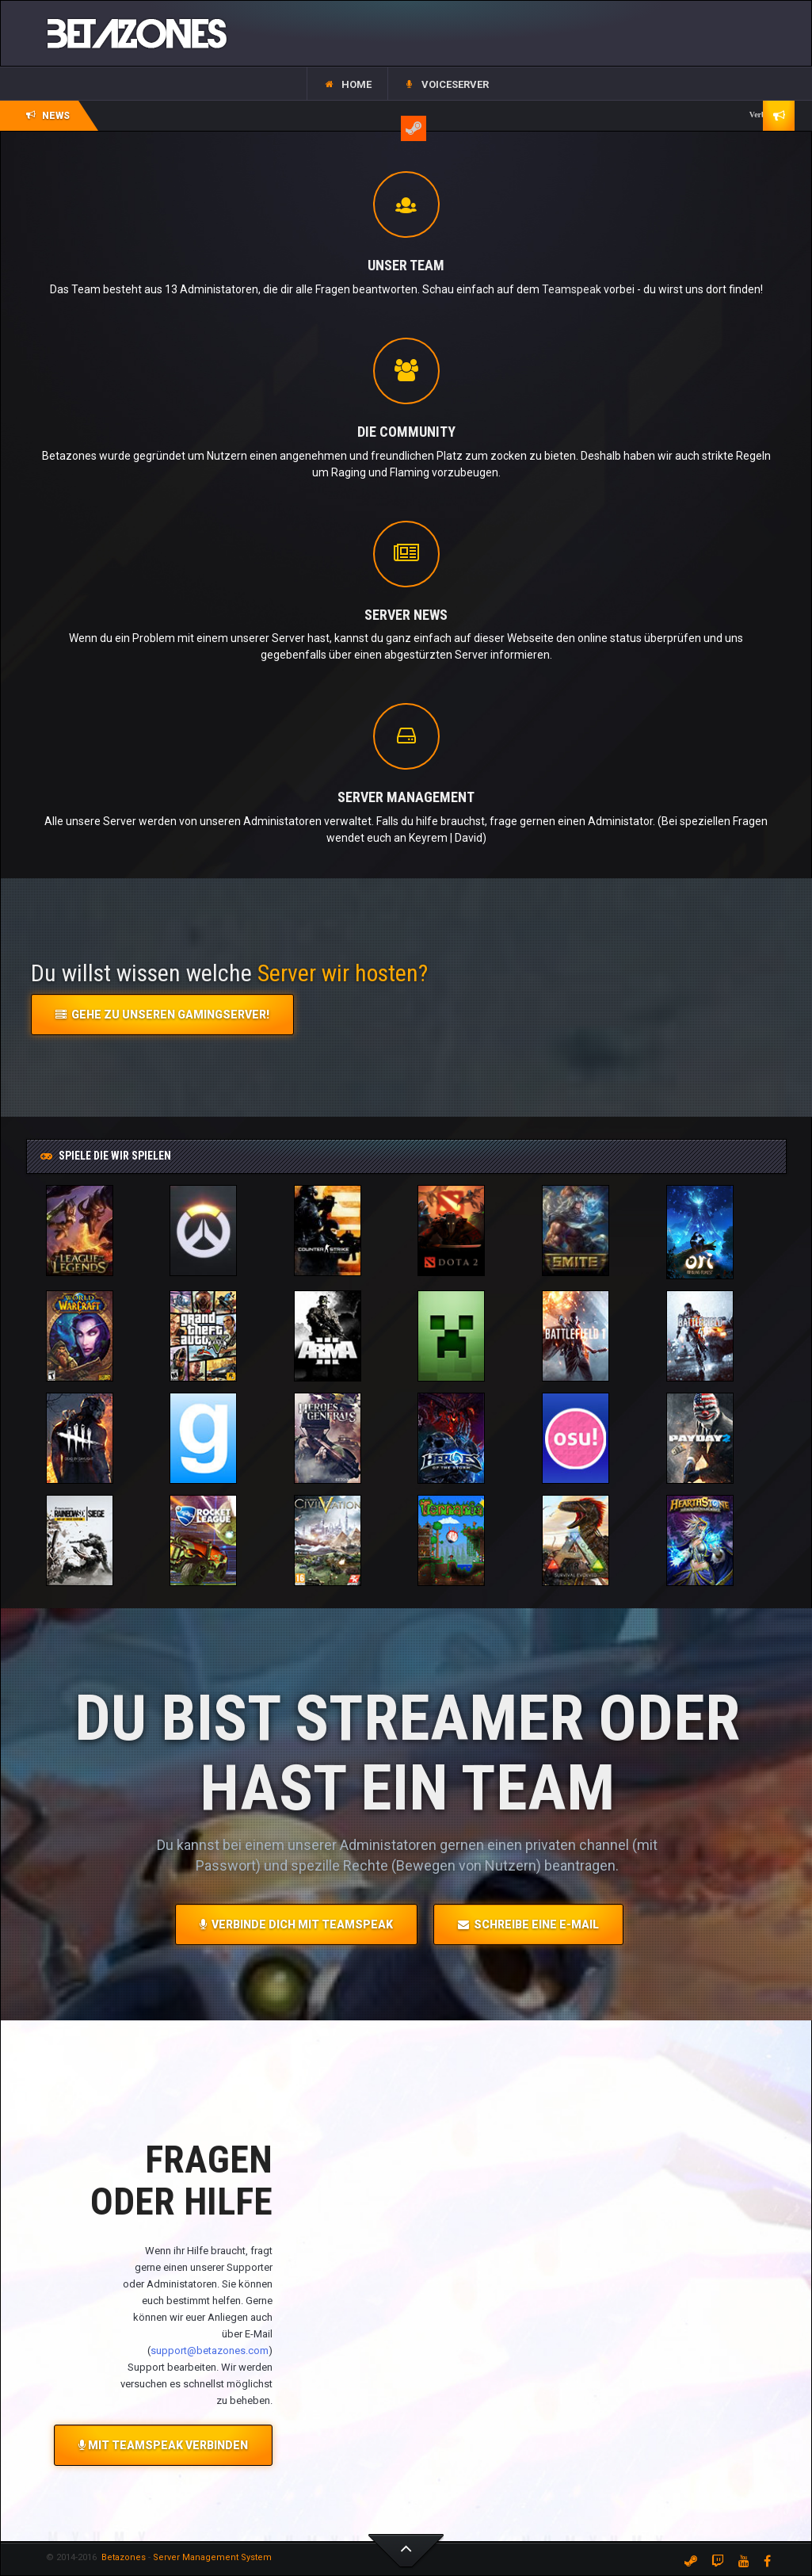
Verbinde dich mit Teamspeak (296, 1924)
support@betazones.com (210, 2350)
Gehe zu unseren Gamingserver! (162, 1014)
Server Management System (212, 2557)
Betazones (122, 2557)
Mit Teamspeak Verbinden (163, 2445)
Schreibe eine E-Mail (528, 1924)
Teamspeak (571, 289)
